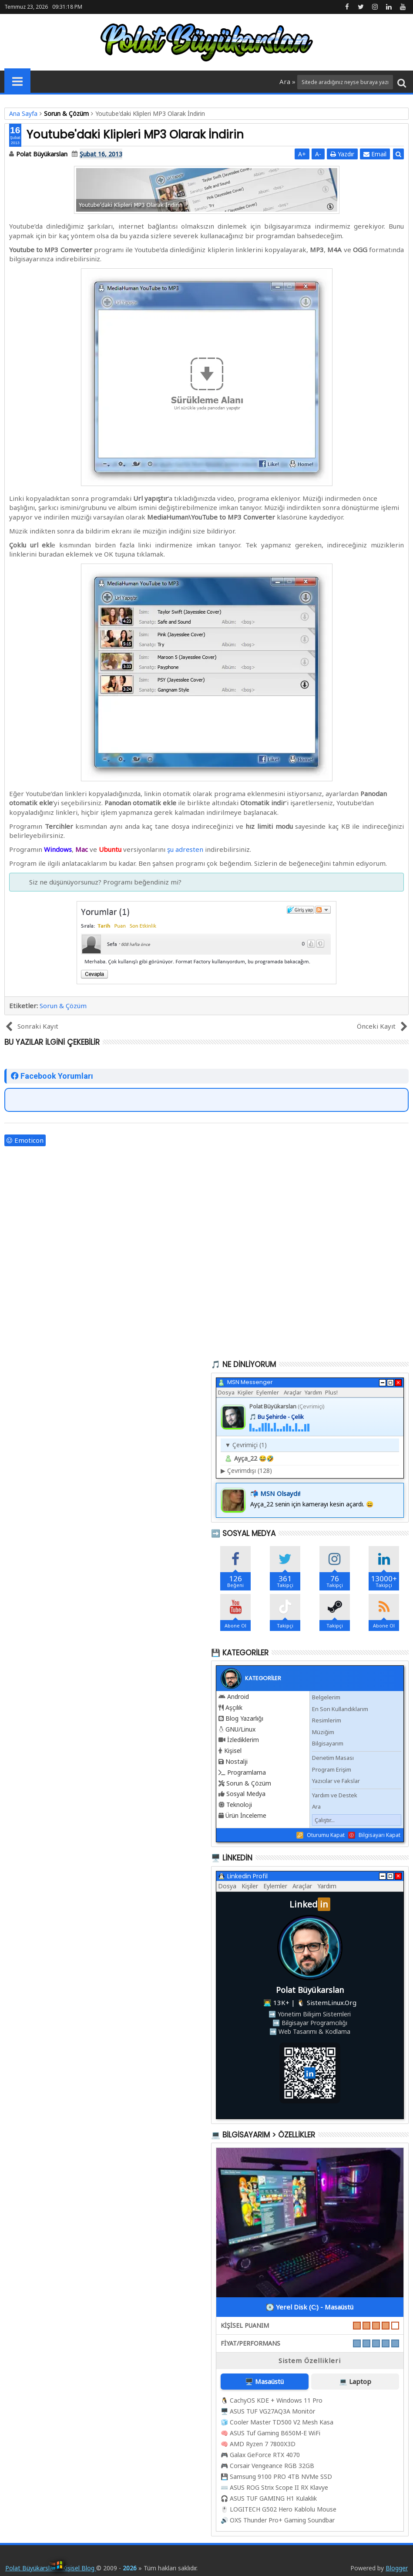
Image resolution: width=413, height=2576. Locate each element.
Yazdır (342, 154)
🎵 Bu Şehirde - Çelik (276, 1417)
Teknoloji (239, 1804)
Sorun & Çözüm (63, 1005)
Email (374, 154)
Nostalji (236, 1761)
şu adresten (185, 849)
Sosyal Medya (245, 1793)
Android (238, 1696)
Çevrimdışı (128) (246, 1470)
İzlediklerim (243, 1739)
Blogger (397, 2568)
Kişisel (233, 1750)
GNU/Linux (240, 1729)
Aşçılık (233, 1707)
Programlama (246, 1772)
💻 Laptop (355, 2381)
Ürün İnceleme (245, 1815)
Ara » (288, 81)
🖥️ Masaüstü (264, 2381)
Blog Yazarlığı (244, 1718)
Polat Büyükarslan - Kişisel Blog (50, 2568)
